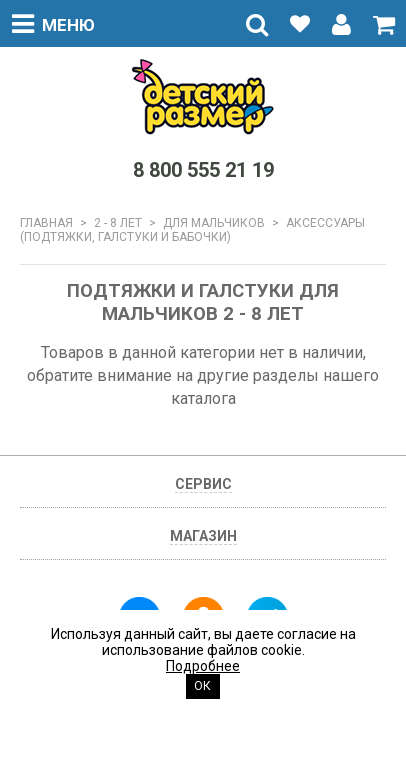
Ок (202, 686)
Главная (46, 223)
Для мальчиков (214, 223)
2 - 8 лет (118, 223)
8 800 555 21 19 (203, 170)
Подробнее (203, 666)
